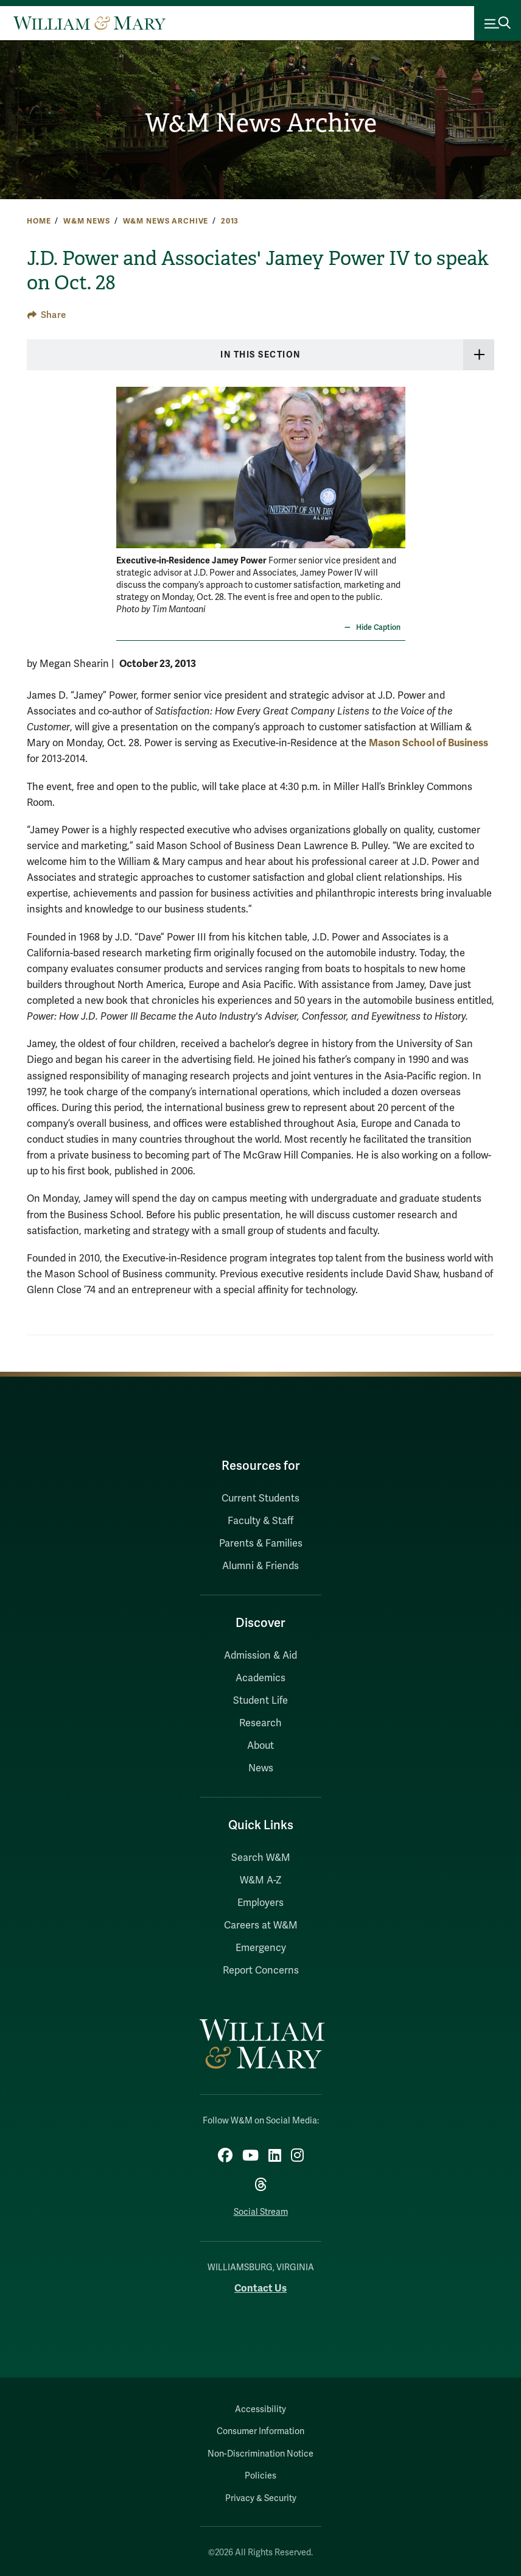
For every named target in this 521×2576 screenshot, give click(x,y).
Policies (260, 2476)
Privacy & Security (260, 2498)
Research (260, 1723)
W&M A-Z (261, 1880)
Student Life (260, 1701)
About (260, 1746)
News (260, 1768)
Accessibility (260, 2409)
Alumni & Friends (260, 1566)
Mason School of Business (428, 742)
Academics (260, 1678)
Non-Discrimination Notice (260, 2454)
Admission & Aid (260, 1656)
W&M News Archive (261, 123)
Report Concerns (261, 1970)
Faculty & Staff (260, 1521)
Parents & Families (260, 1543)
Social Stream (261, 2212)
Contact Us (260, 2288)
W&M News (86, 221)
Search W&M (260, 1858)
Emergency (261, 1948)
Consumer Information (260, 2431)
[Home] (89, 23)
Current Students (260, 1498)
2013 (230, 221)
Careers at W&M (261, 1925)
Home (39, 221)
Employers (260, 1903)
